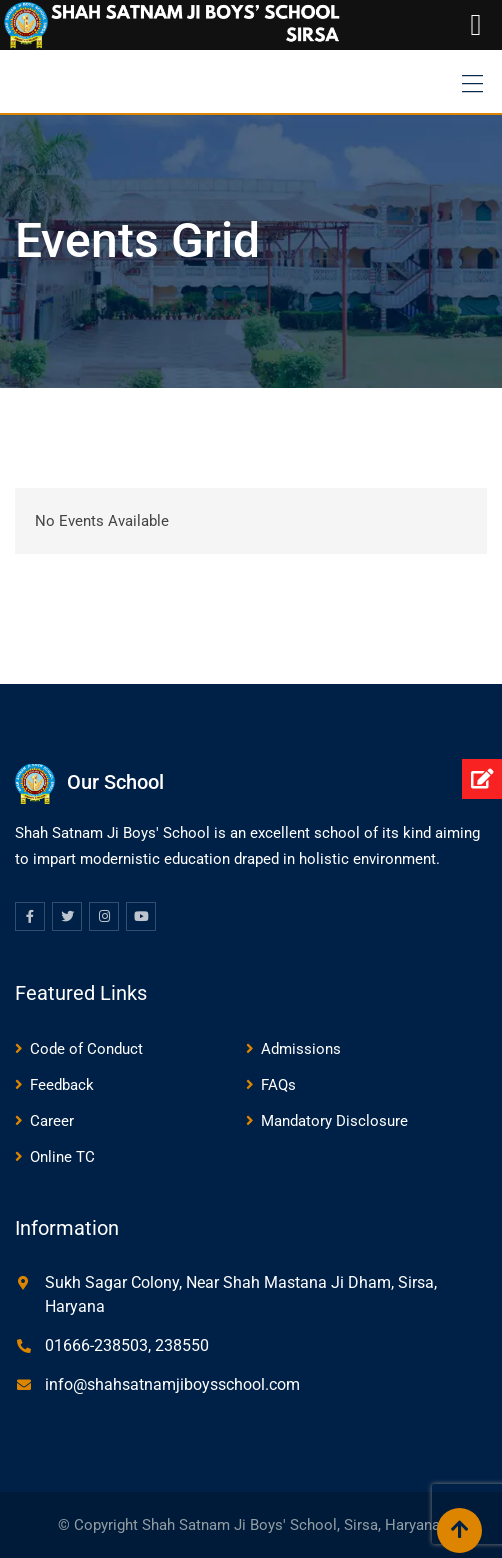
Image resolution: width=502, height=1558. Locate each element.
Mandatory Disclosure (334, 1121)
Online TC (62, 1157)
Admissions (301, 1049)
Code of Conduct (86, 1049)
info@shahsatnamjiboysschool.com (172, 1384)
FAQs (278, 1085)
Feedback (62, 1085)
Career (52, 1121)
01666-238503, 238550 (127, 1345)
